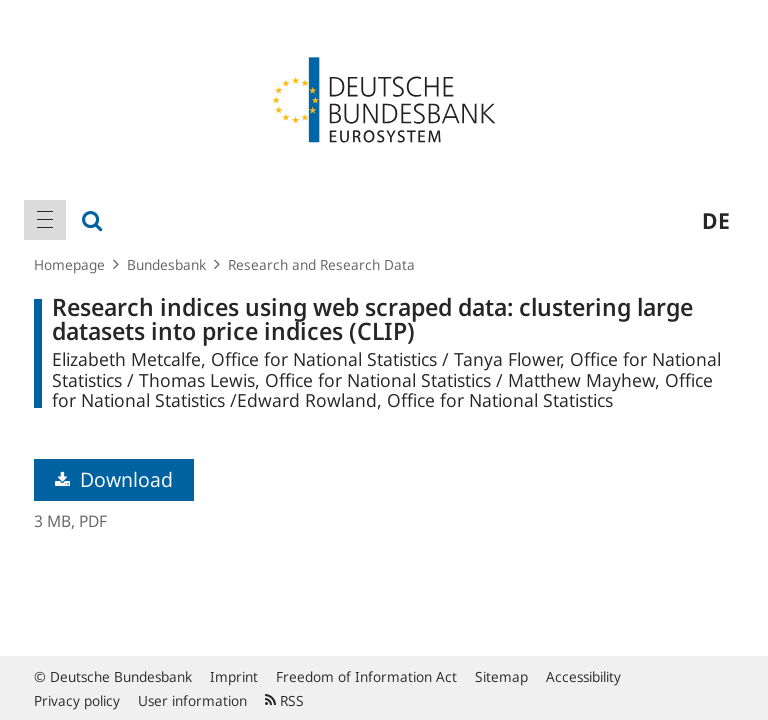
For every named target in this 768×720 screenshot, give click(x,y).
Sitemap (501, 676)
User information (192, 700)
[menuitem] (45, 220)
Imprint (234, 676)
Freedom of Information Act (366, 676)
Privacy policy (77, 700)
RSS (284, 700)
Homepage (69, 264)
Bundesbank (166, 264)
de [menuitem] (716, 220)
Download (114, 479)
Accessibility (583, 676)
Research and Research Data (321, 264)
